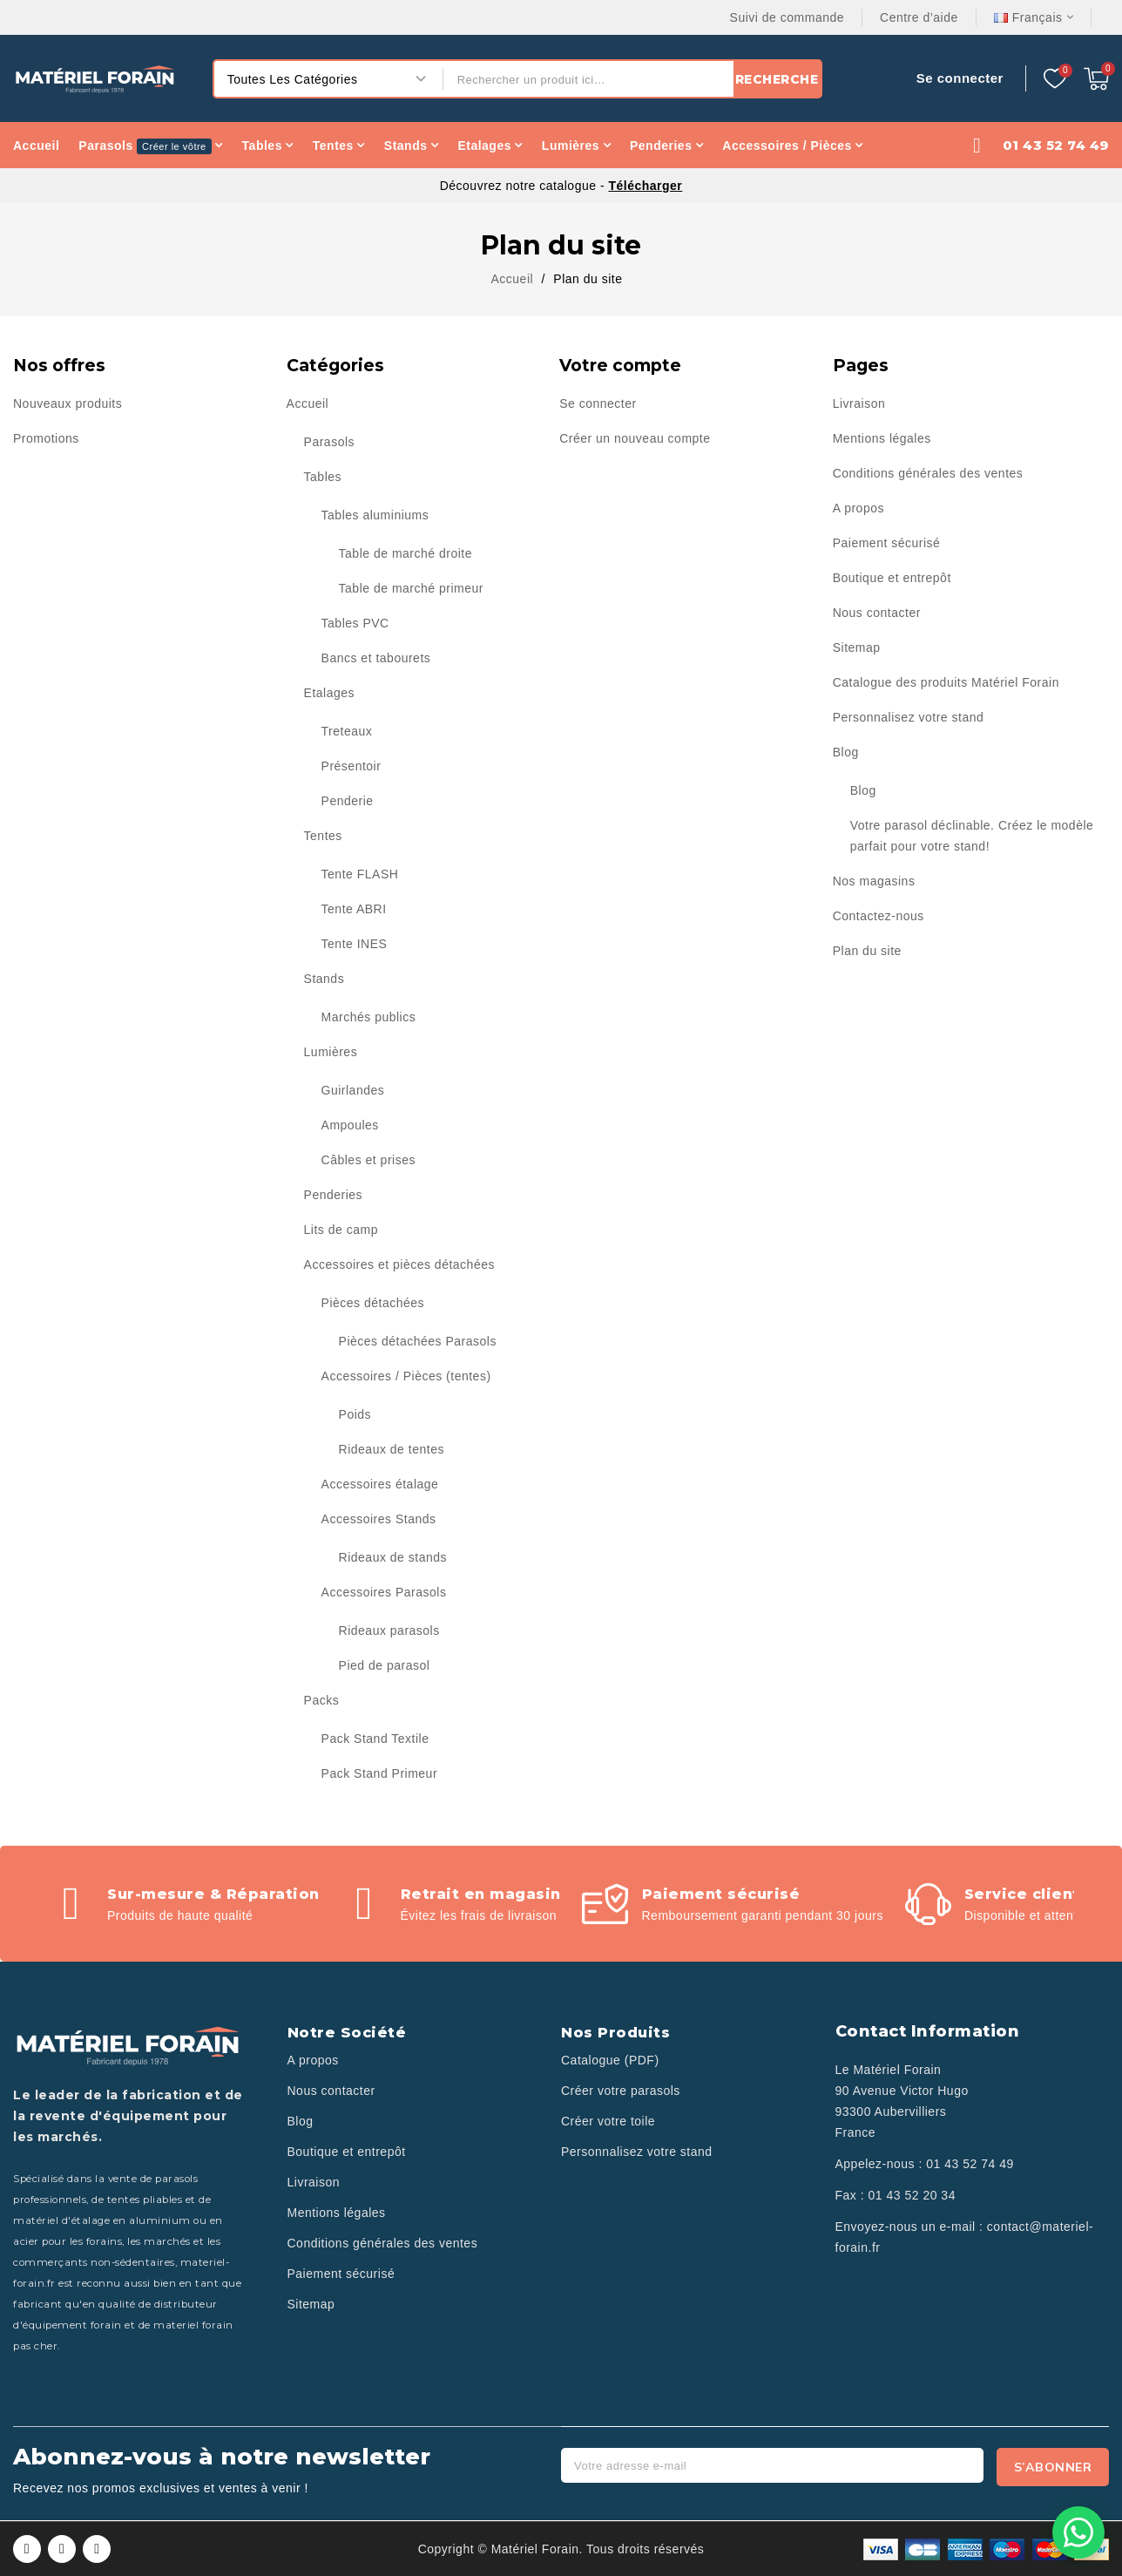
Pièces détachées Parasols (418, 1341)
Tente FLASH (360, 874)
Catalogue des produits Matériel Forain (946, 682)
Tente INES (354, 944)
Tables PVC (355, 623)
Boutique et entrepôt (892, 578)
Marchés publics (368, 1017)
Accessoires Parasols (384, 1592)
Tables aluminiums (375, 515)
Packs (322, 1700)
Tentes (323, 836)
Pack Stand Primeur (379, 1773)
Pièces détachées (373, 1303)
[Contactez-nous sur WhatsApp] (1078, 2532)
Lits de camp (341, 1230)
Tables (322, 477)
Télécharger (645, 186)
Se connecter (598, 403)
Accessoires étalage (380, 1484)
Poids (355, 1414)
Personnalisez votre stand (908, 717)
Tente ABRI (354, 909)
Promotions (46, 438)
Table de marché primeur (411, 588)
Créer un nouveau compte (634, 438)
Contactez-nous (878, 916)
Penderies (333, 1195)
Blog (846, 752)
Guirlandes (353, 1090)
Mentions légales (882, 438)
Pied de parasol (384, 1665)
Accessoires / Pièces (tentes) (406, 1376)
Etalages (329, 693)
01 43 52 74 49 (969, 2164)
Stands (324, 979)
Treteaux (347, 731)
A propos (858, 508)
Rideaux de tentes (391, 1449)
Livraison (859, 403)
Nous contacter (877, 613)
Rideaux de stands (393, 1557)
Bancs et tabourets (376, 658)
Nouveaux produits (67, 403)
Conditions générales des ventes (928, 473)
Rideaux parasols (389, 1630)
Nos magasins (874, 881)
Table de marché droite (405, 553)
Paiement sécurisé (887, 543)
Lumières (331, 1052)
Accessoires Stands (378, 1519)
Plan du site (867, 951)
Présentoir (351, 766)
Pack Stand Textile (375, 1739)
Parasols (329, 442)
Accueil (308, 403)
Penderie (347, 801)
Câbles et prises (368, 1160)
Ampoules (350, 1125)
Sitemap (857, 647)
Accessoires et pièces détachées (399, 1264)
